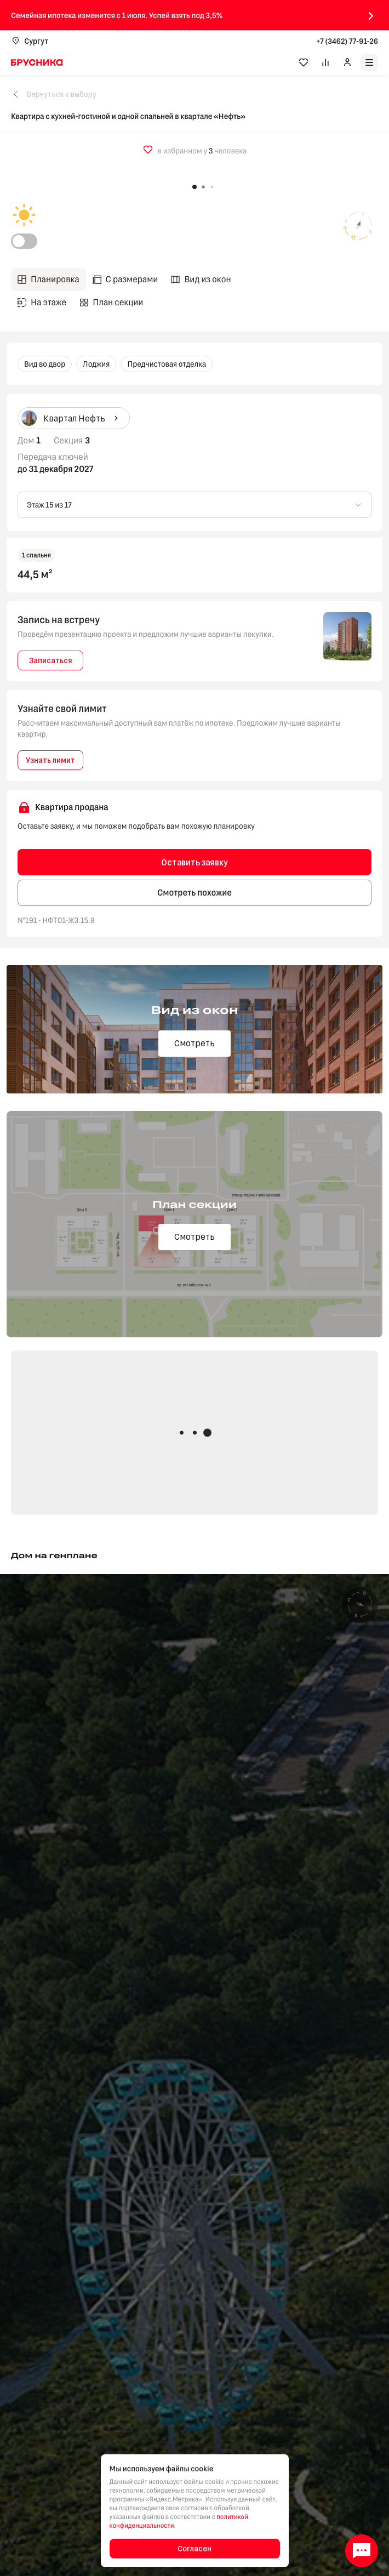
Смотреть (194, 1043)
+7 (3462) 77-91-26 (347, 40)
